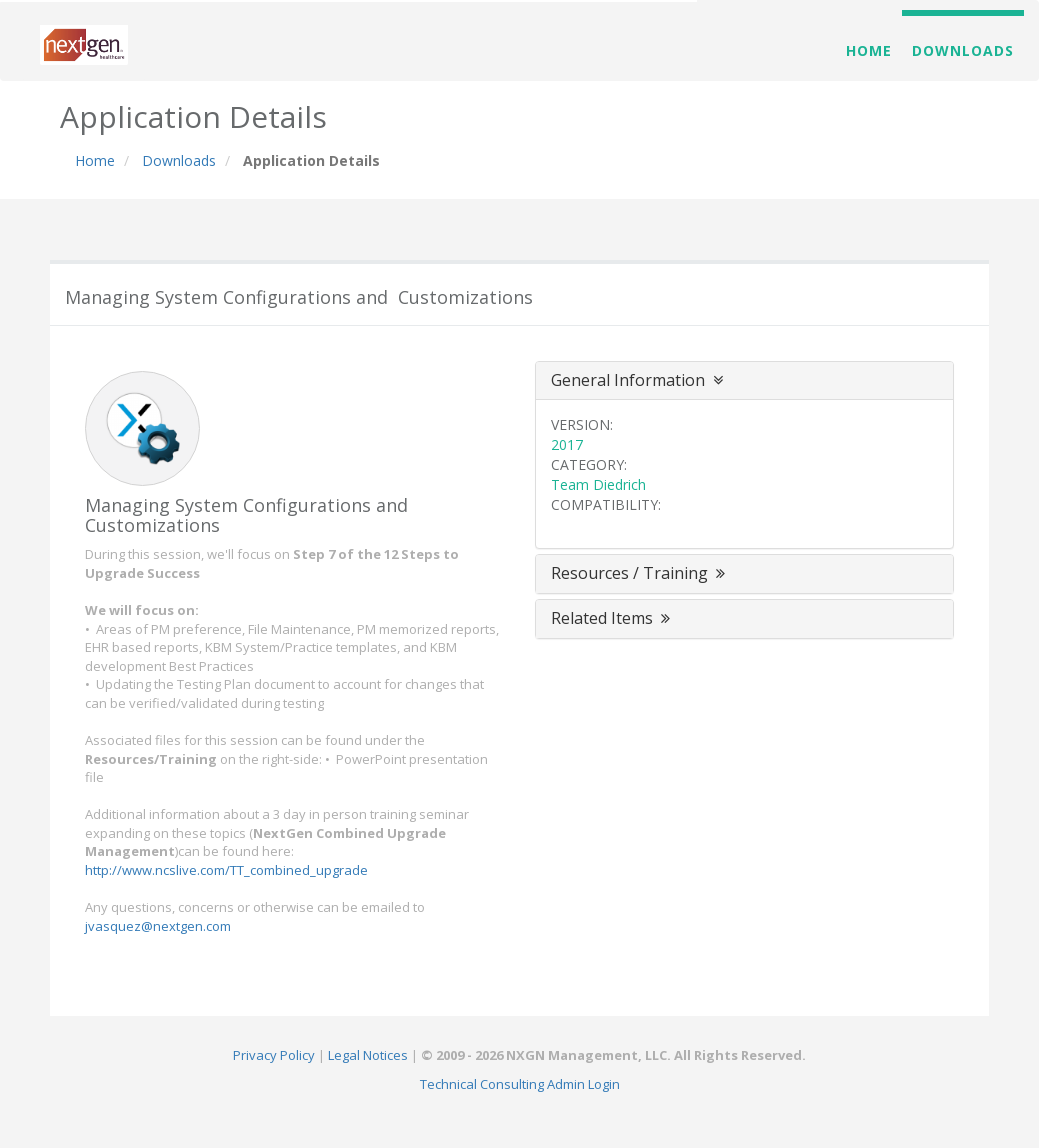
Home (869, 50)
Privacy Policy (274, 1055)
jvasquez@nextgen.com (158, 926)
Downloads (963, 50)
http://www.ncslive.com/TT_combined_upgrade (226, 870)
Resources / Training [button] (640, 573)
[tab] (745, 381)
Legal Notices (368, 1055)
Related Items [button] (612, 618)
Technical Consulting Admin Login (520, 1084)
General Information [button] (637, 380)
